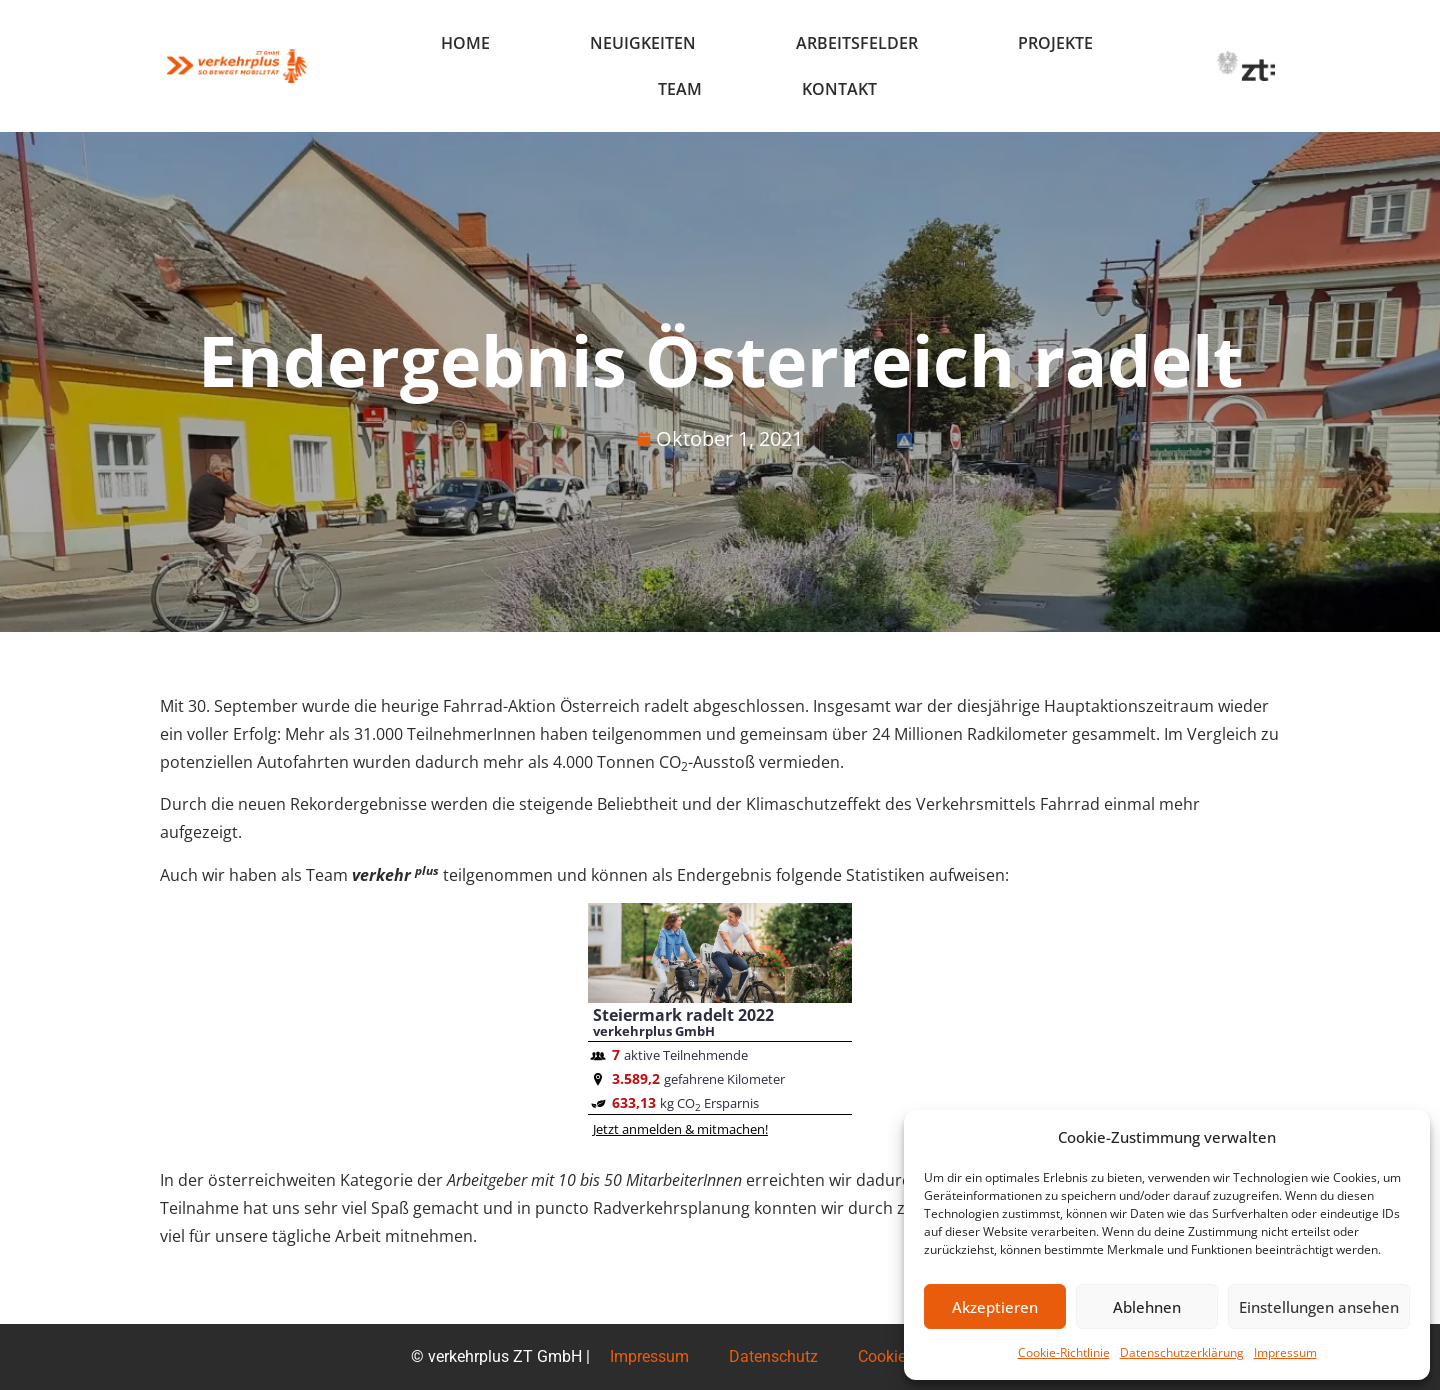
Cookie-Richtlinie (1064, 1352)
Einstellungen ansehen (1319, 1307)
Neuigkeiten (643, 43)
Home (465, 43)
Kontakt (839, 89)
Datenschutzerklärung (1182, 1352)
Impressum (1285, 1352)
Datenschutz (773, 1356)
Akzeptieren (995, 1307)
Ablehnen (1147, 1307)
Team (680, 89)
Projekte (1055, 43)
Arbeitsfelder (857, 43)
